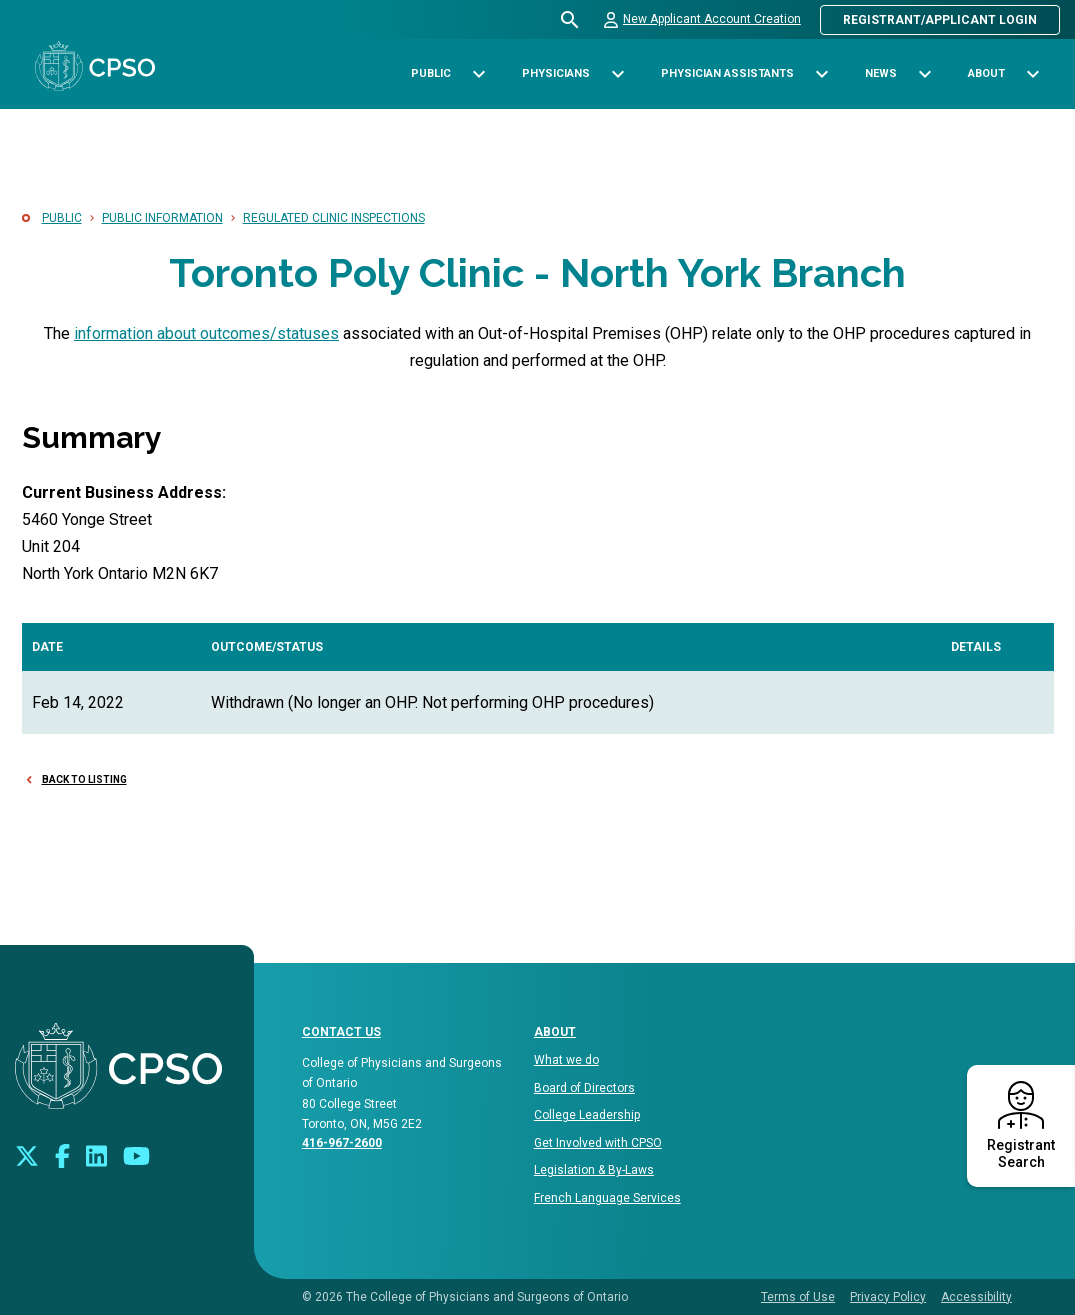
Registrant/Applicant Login (940, 20)
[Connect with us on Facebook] (62, 1154)
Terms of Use (798, 1297)
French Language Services (607, 1198)
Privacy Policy (888, 1297)
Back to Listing (84, 779)
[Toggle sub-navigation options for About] (1032, 74)
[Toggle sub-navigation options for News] (924, 74)
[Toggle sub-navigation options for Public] (478, 74)
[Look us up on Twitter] (27, 1154)
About (555, 1032)
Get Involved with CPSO (598, 1143)
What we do (566, 1060)
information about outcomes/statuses (206, 333)
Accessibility (976, 1297)
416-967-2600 (342, 1143)
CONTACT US (341, 1032)
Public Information (162, 218)
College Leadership (587, 1115)
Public (62, 218)
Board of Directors (584, 1088)
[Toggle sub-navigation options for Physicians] (617, 74)
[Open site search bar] (570, 20)
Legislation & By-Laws (594, 1170)
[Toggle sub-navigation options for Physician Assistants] (821, 74)
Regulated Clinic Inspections (334, 218)
